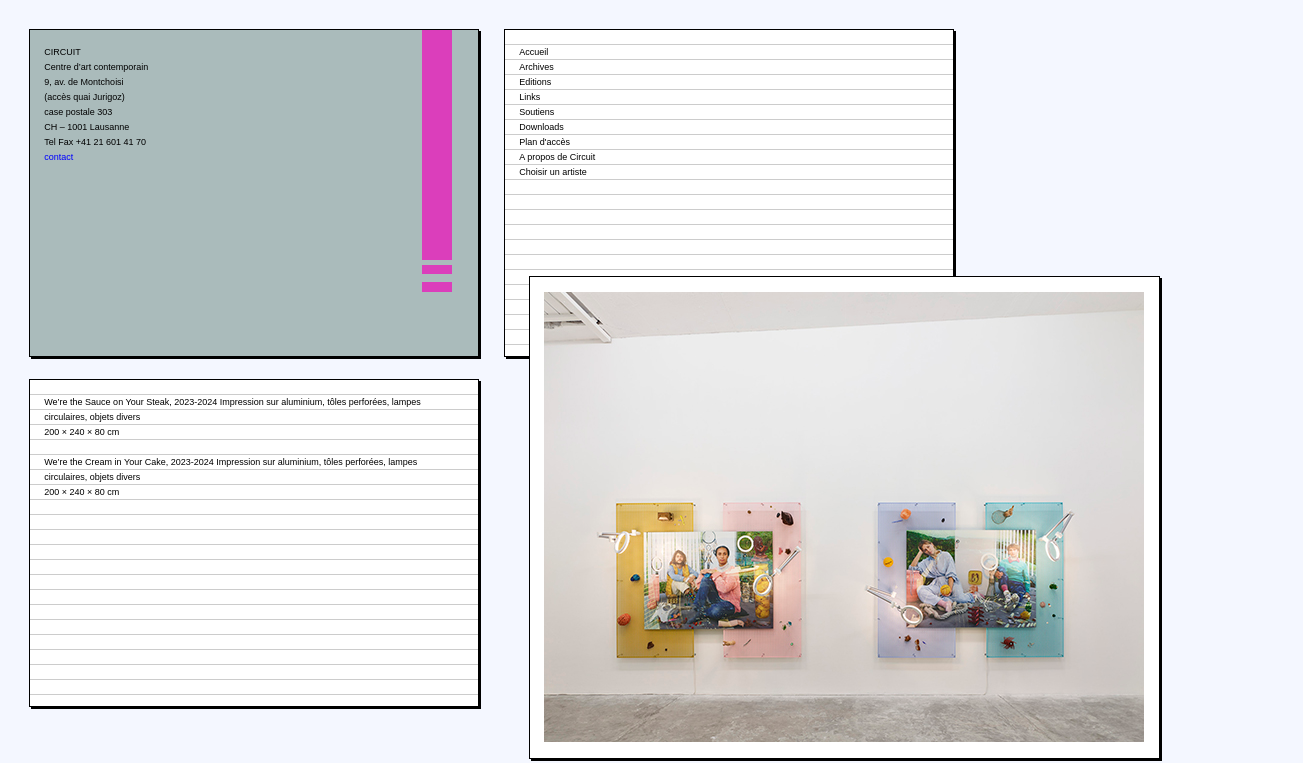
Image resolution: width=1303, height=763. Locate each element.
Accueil (533, 52)
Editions (535, 82)
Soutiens (536, 112)
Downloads (541, 127)
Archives (536, 67)
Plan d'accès (544, 142)
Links (529, 97)
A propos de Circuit (557, 157)
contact (58, 157)
